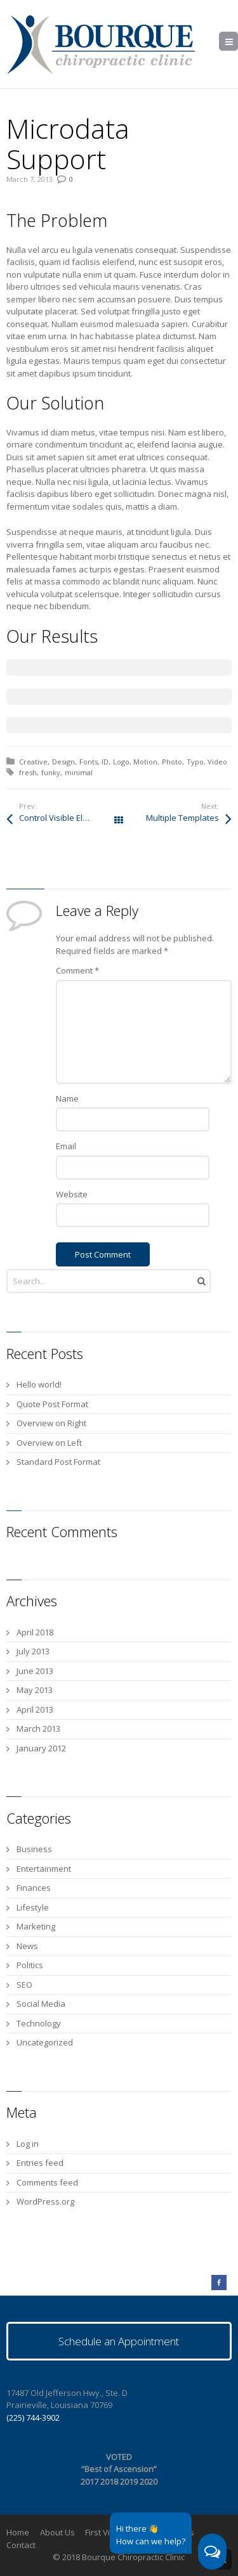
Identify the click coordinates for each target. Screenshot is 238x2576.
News (27, 1946)
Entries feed (40, 2162)
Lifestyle (33, 1907)
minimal (79, 772)
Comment (77, 970)
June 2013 (35, 1671)
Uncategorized (45, 2042)
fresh (28, 772)
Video (217, 761)
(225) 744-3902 (33, 2417)
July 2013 (33, 1651)
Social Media (41, 2003)
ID (105, 761)
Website (72, 1194)
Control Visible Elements (65, 817)
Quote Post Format (52, 1404)
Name (67, 1098)
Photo (172, 761)
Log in (28, 2143)
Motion (145, 761)
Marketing (36, 1926)
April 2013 (35, 1709)
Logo (121, 761)
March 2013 (38, 1728)
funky (50, 772)
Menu (237, 42)
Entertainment (44, 1868)
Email (66, 1146)
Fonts (88, 761)
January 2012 (41, 1748)
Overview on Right (51, 1423)
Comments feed (47, 2182)
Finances (34, 1887)
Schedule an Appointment (118, 2341)
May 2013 (35, 1690)
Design (63, 761)
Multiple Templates (182, 817)
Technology (39, 2023)
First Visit (102, 2532)
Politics (30, 1965)
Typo (195, 761)
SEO (24, 1984)
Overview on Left (49, 1442)
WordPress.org (45, 2201)
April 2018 (35, 1632)
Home (17, 2532)
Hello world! (39, 1384)
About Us (57, 2532)
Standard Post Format (58, 1461)
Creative (33, 761)
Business (34, 1849)
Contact (21, 2545)
